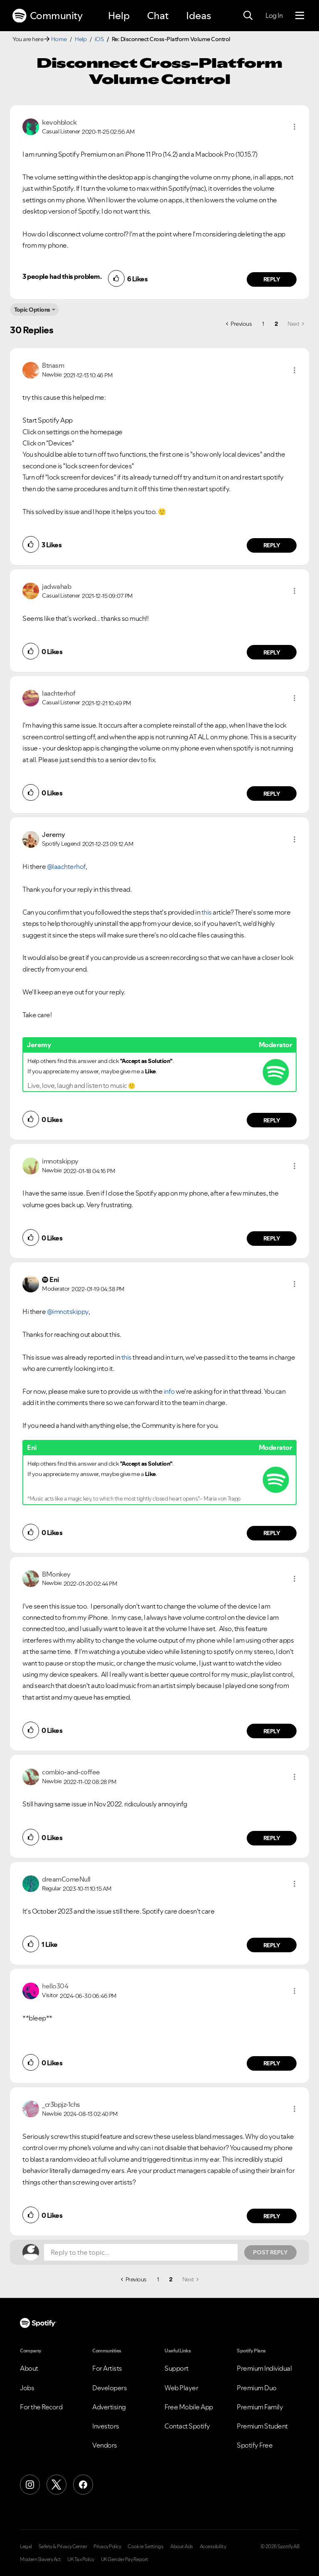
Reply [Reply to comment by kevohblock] (271, 279)
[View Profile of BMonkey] (56, 1574)
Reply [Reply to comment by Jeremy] (271, 1120)
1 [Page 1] (263, 324)
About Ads (181, 2546)
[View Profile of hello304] (55, 1985)
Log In (273, 15)
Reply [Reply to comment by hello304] (271, 2063)
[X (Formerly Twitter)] (56, 2485)
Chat (158, 15)
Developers (109, 2387)
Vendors (104, 2445)
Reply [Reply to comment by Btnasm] (271, 545)
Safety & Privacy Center (63, 2546)
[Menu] (300, 16)
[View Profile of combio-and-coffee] (71, 1771)
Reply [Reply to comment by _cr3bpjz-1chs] (271, 2216)
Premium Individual (264, 2368)
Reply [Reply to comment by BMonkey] (271, 1731)
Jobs (27, 2387)
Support (176, 2368)
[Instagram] (30, 2485)
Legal (26, 2546)
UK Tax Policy (80, 2559)
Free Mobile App (188, 2406)
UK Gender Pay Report (124, 2559)
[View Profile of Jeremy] (53, 834)
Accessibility (213, 2546)
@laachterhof (66, 866)
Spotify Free (254, 2445)
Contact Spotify (187, 2426)
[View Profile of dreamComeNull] (66, 1879)
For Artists (107, 2368)
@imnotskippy (67, 1311)
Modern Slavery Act (40, 2559)
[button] (294, 127)
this (206, 912)
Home (59, 39)
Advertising (109, 2406)
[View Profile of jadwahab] (56, 586)
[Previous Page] (239, 324)
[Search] (248, 15)
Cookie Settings (146, 2546)
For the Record (41, 2406)
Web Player (181, 2387)
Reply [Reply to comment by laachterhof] (271, 794)
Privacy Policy (107, 2546)
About (29, 2368)
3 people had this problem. (61, 276)
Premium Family (260, 2406)
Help (119, 15)
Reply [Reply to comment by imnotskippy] (271, 1238)
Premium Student (262, 2426)
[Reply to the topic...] (141, 2252)
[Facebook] (83, 2485)
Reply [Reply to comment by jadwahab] (271, 652)
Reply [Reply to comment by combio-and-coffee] (271, 1838)
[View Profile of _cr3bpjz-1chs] (61, 2104)
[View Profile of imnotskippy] (60, 1161)
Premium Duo (257, 2387)
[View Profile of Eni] (54, 1279)
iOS (99, 39)
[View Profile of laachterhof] (59, 693)
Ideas (198, 15)
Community (47, 16)
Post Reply (270, 2252)
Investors (105, 2426)
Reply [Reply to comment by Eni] (271, 1533)
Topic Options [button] (32, 309)
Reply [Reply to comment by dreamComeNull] (271, 1945)
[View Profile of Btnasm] (53, 365)
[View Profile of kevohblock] (59, 122)
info (169, 1391)
